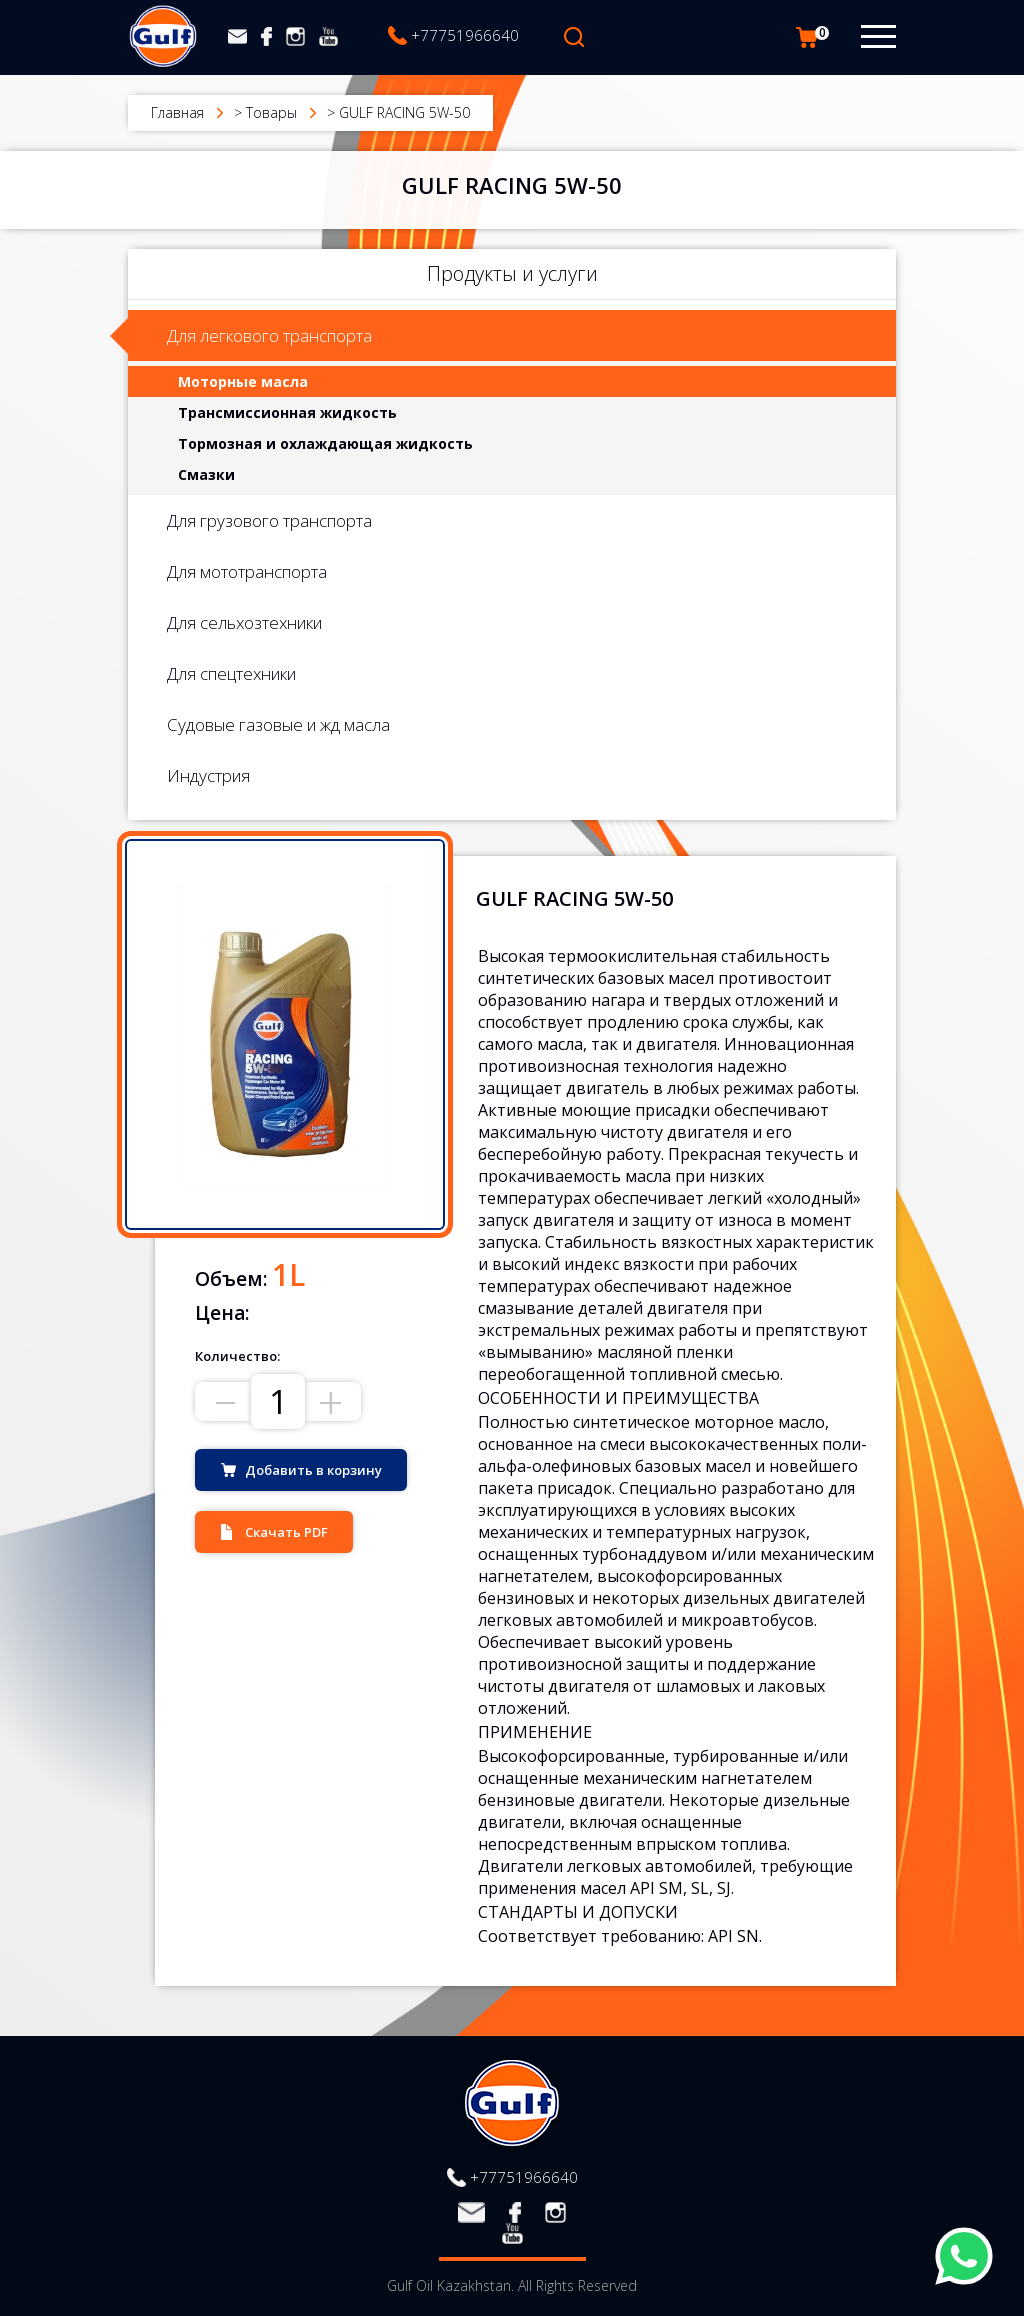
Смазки (206, 474)
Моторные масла (243, 381)
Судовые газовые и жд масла (278, 724)
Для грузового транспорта (269, 520)
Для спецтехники (231, 673)
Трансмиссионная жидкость (287, 412)
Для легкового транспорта (269, 335)
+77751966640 (465, 35)
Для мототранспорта (247, 571)
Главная (177, 112)
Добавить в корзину (313, 1470)
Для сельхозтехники (244, 622)
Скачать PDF (286, 1532)
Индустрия (208, 775)
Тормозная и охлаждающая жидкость (325, 443)
